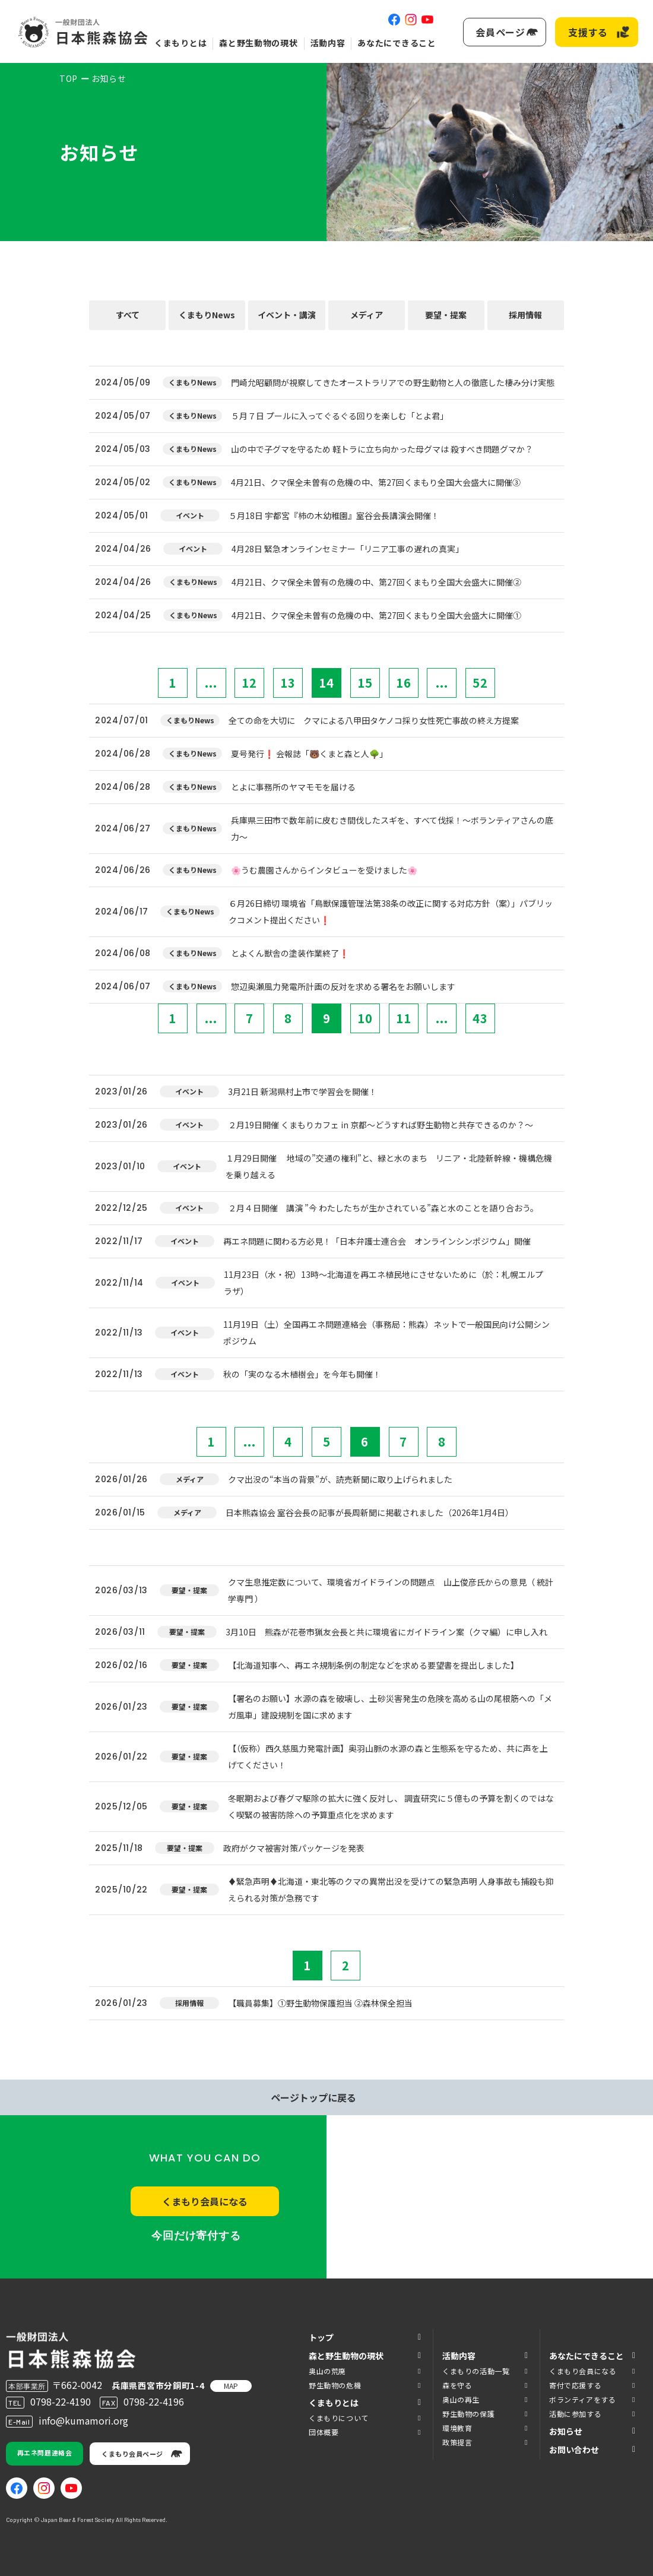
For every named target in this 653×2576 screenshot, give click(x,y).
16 (403, 682)
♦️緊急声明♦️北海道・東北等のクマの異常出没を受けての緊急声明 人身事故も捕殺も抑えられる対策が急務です (391, 1889)
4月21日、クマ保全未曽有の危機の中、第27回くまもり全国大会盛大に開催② (376, 582)
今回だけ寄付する (196, 2236)
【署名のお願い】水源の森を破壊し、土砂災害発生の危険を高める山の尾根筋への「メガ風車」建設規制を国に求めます (390, 1706)
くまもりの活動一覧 (475, 2371)
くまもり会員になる (205, 2201)
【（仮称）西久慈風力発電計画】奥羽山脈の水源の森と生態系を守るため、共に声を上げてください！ (388, 1756)
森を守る (457, 2385)
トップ (321, 2337)
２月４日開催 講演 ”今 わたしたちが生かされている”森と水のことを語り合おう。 (383, 1208)
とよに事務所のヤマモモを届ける (293, 787)
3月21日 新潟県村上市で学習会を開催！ (302, 1091)
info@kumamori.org (83, 2420)
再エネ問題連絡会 (44, 2452)
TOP (68, 78)
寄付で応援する (575, 2385)
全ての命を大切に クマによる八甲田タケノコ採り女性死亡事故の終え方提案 (374, 720)
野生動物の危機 (335, 2385)
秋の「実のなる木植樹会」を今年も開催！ (302, 1374)
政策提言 (457, 2442)
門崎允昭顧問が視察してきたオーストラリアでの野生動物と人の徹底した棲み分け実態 (392, 382)
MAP (231, 2386)
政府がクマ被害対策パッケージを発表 (293, 1848)
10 (365, 1018)
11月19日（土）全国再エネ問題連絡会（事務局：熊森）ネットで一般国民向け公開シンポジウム (386, 1332)
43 (480, 1018)
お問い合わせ (574, 2449)
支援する (588, 32)
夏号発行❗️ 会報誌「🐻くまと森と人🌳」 (309, 753)
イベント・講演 (287, 315)
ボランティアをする (582, 2399)
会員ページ (500, 32)
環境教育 (457, 2428)
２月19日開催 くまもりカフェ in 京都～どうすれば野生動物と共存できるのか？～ (380, 1125)
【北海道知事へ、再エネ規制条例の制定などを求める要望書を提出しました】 (373, 1665)
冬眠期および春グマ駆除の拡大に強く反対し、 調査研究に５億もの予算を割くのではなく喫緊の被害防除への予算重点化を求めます (391, 1806)
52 (480, 682)
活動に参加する (575, 2414)
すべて (128, 315)
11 (403, 1018)
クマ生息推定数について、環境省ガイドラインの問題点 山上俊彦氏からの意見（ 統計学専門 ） (390, 1590)
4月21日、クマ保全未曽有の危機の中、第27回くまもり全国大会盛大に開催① (376, 615)
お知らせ (565, 2431)
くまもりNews (207, 315)
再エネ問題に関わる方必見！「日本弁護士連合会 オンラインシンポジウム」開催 (377, 1241)
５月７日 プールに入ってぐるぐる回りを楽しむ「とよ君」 (339, 416)
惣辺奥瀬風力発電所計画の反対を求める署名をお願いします (343, 986)
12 (249, 682)
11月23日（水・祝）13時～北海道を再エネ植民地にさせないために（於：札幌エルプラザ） (383, 1282)
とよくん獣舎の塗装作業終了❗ (290, 953)
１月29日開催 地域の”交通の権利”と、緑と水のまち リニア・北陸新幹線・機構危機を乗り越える (389, 1166)
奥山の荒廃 (327, 2371)
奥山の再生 (461, 2399)
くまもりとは (180, 43)
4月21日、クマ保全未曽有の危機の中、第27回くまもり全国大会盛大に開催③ (376, 482)
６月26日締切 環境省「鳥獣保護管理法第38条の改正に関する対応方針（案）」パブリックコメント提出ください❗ (391, 911)
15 (365, 682)
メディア (366, 315)
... (211, 682)
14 (326, 682)
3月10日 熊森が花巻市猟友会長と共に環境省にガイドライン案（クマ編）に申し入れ (386, 1632)
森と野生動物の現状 (258, 43)
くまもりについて (339, 2418)
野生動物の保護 (468, 2414)
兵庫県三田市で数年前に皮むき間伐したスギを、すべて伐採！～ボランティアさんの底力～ (392, 828)
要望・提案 (446, 315)
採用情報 (525, 315)
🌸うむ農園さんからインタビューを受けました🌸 (324, 870)
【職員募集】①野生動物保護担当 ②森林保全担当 (320, 2003)
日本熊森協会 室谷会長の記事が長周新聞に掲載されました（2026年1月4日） (369, 1512)
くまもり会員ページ (132, 2453)
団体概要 (323, 2432)
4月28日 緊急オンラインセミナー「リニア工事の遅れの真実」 (348, 549)
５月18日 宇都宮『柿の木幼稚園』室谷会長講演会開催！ (334, 515)
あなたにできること (396, 43)
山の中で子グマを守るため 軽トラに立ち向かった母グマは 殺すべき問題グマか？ (382, 449)
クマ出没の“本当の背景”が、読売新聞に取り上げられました (340, 1479)
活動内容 (327, 43)
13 (288, 682)
